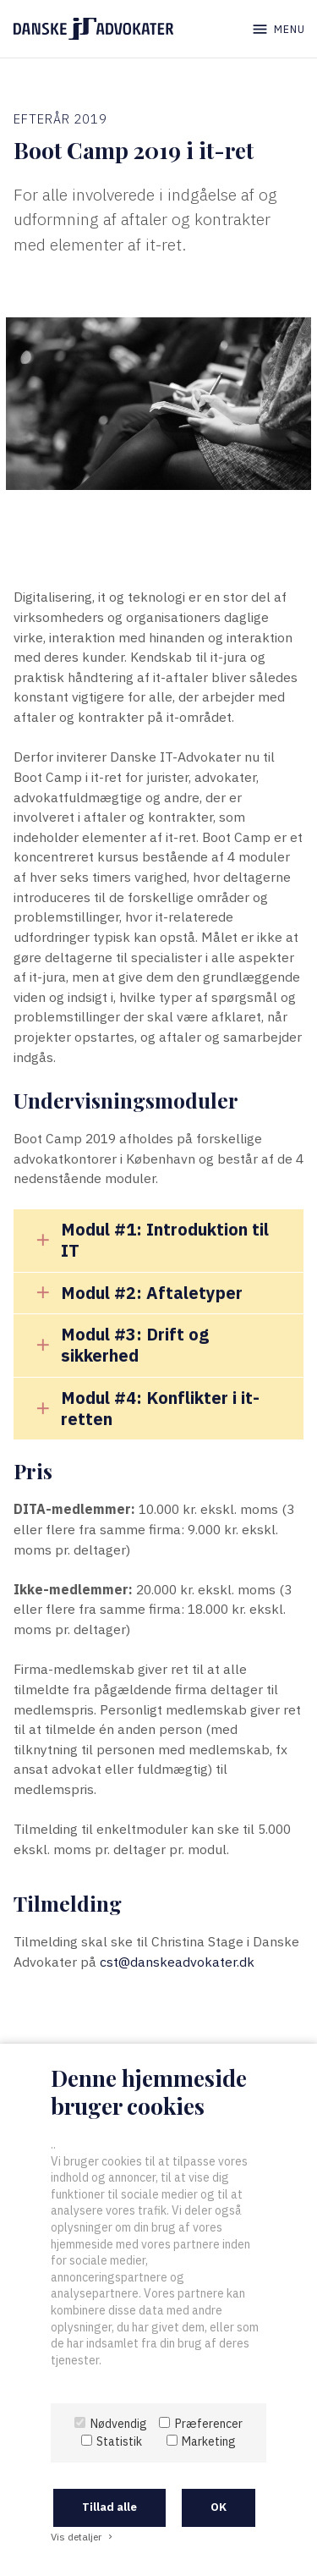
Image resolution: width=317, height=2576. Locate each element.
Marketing (209, 2441)
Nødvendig (118, 2423)
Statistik (119, 2441)
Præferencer (209, 2423)
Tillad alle (109, 2507)
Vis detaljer (83, 2536)
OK (218, 2507)
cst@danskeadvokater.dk (177, 1961)
